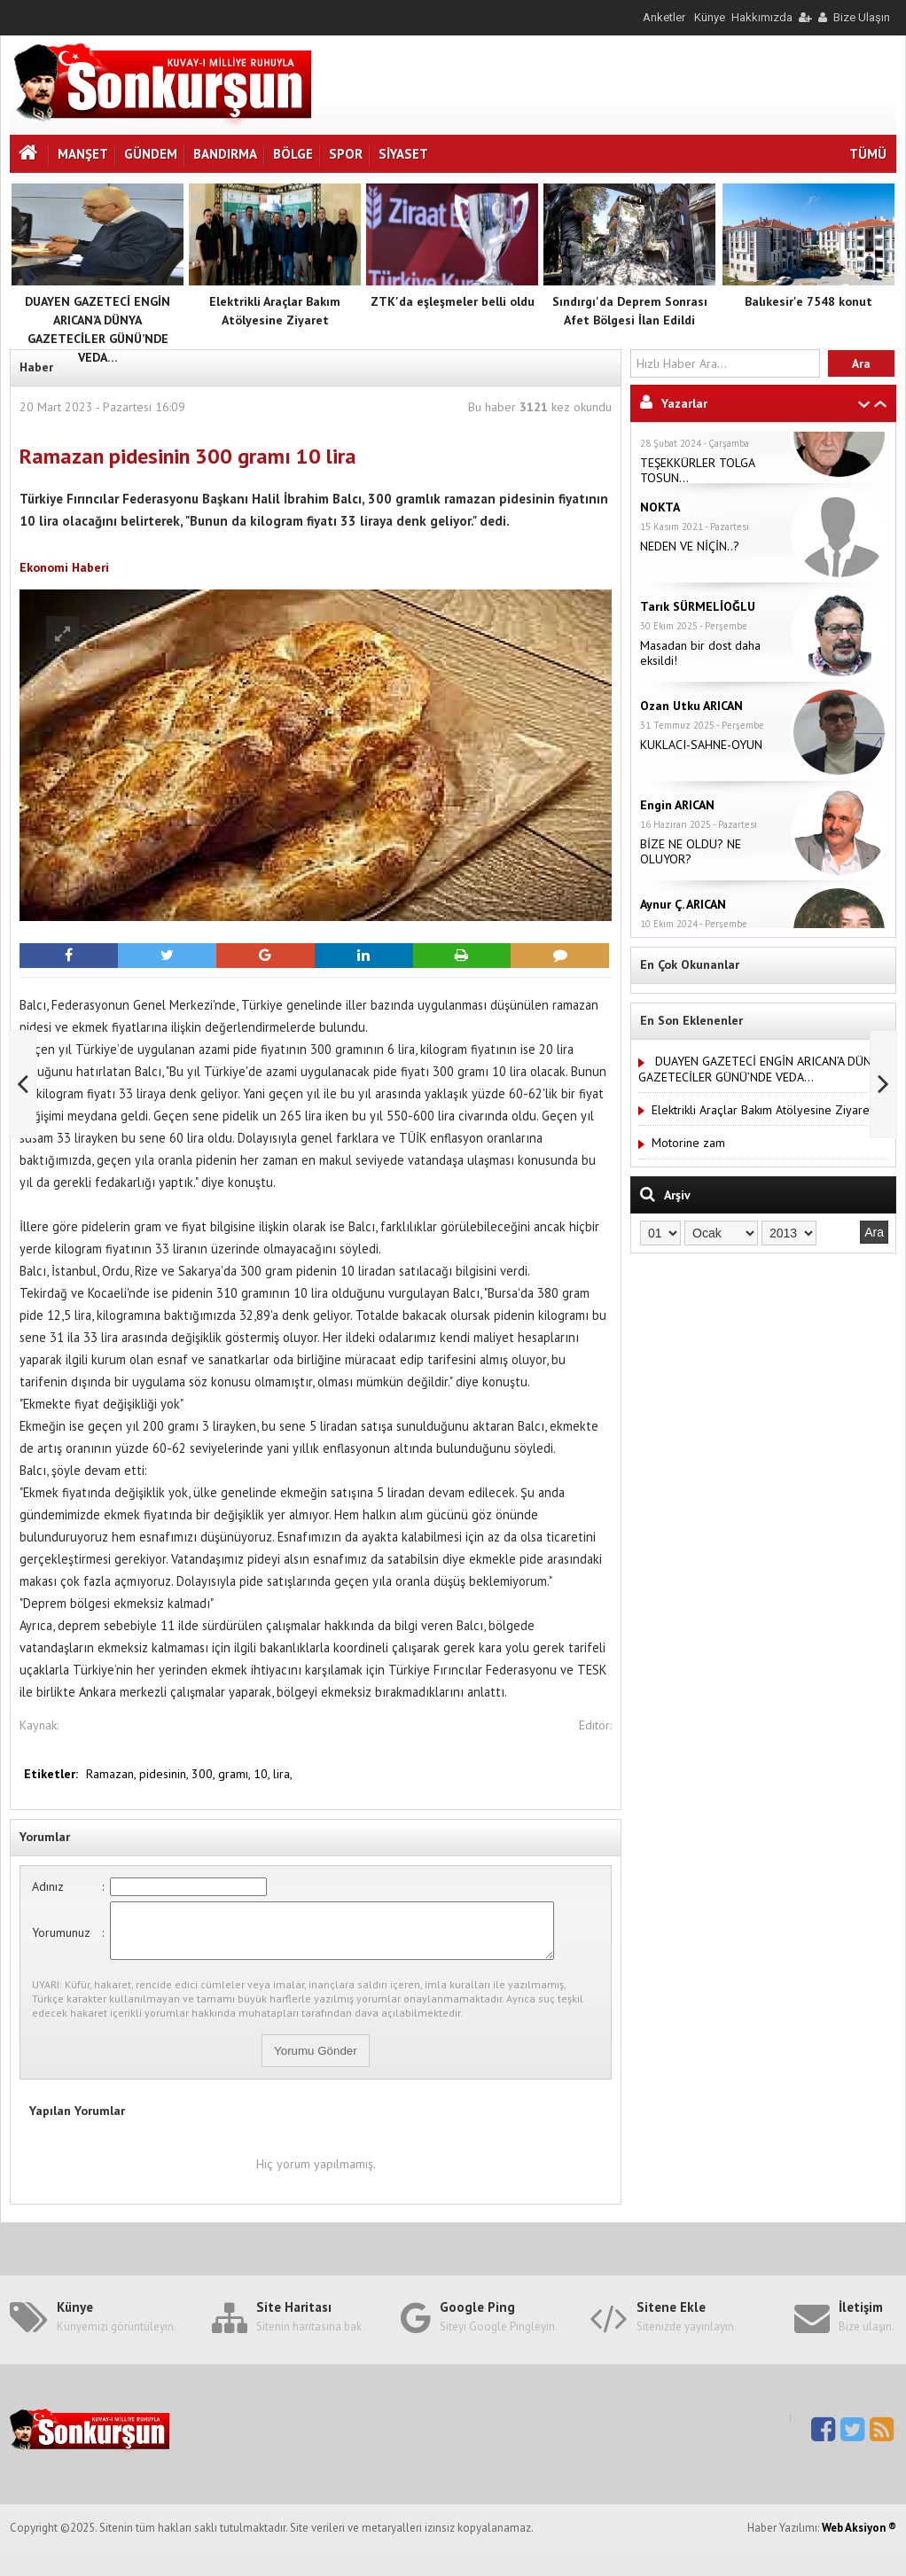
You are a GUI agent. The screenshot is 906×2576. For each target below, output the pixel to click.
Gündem (150, 153)
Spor (346, 153)
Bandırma (225, 153)
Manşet (83, 153)
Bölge (293, 153)
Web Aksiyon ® (859, 2538)
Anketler (664, 17)
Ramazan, (112, 1774)
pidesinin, (165, 1774)
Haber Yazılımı (38, 2568)
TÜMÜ (867, 153)
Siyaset (403, 153)
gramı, (236, 1774)
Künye (709, 17)
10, (263, 1774)
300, (204, 1774)
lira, (283, 1774)
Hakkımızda (762, 17)
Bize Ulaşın (861, 17)
